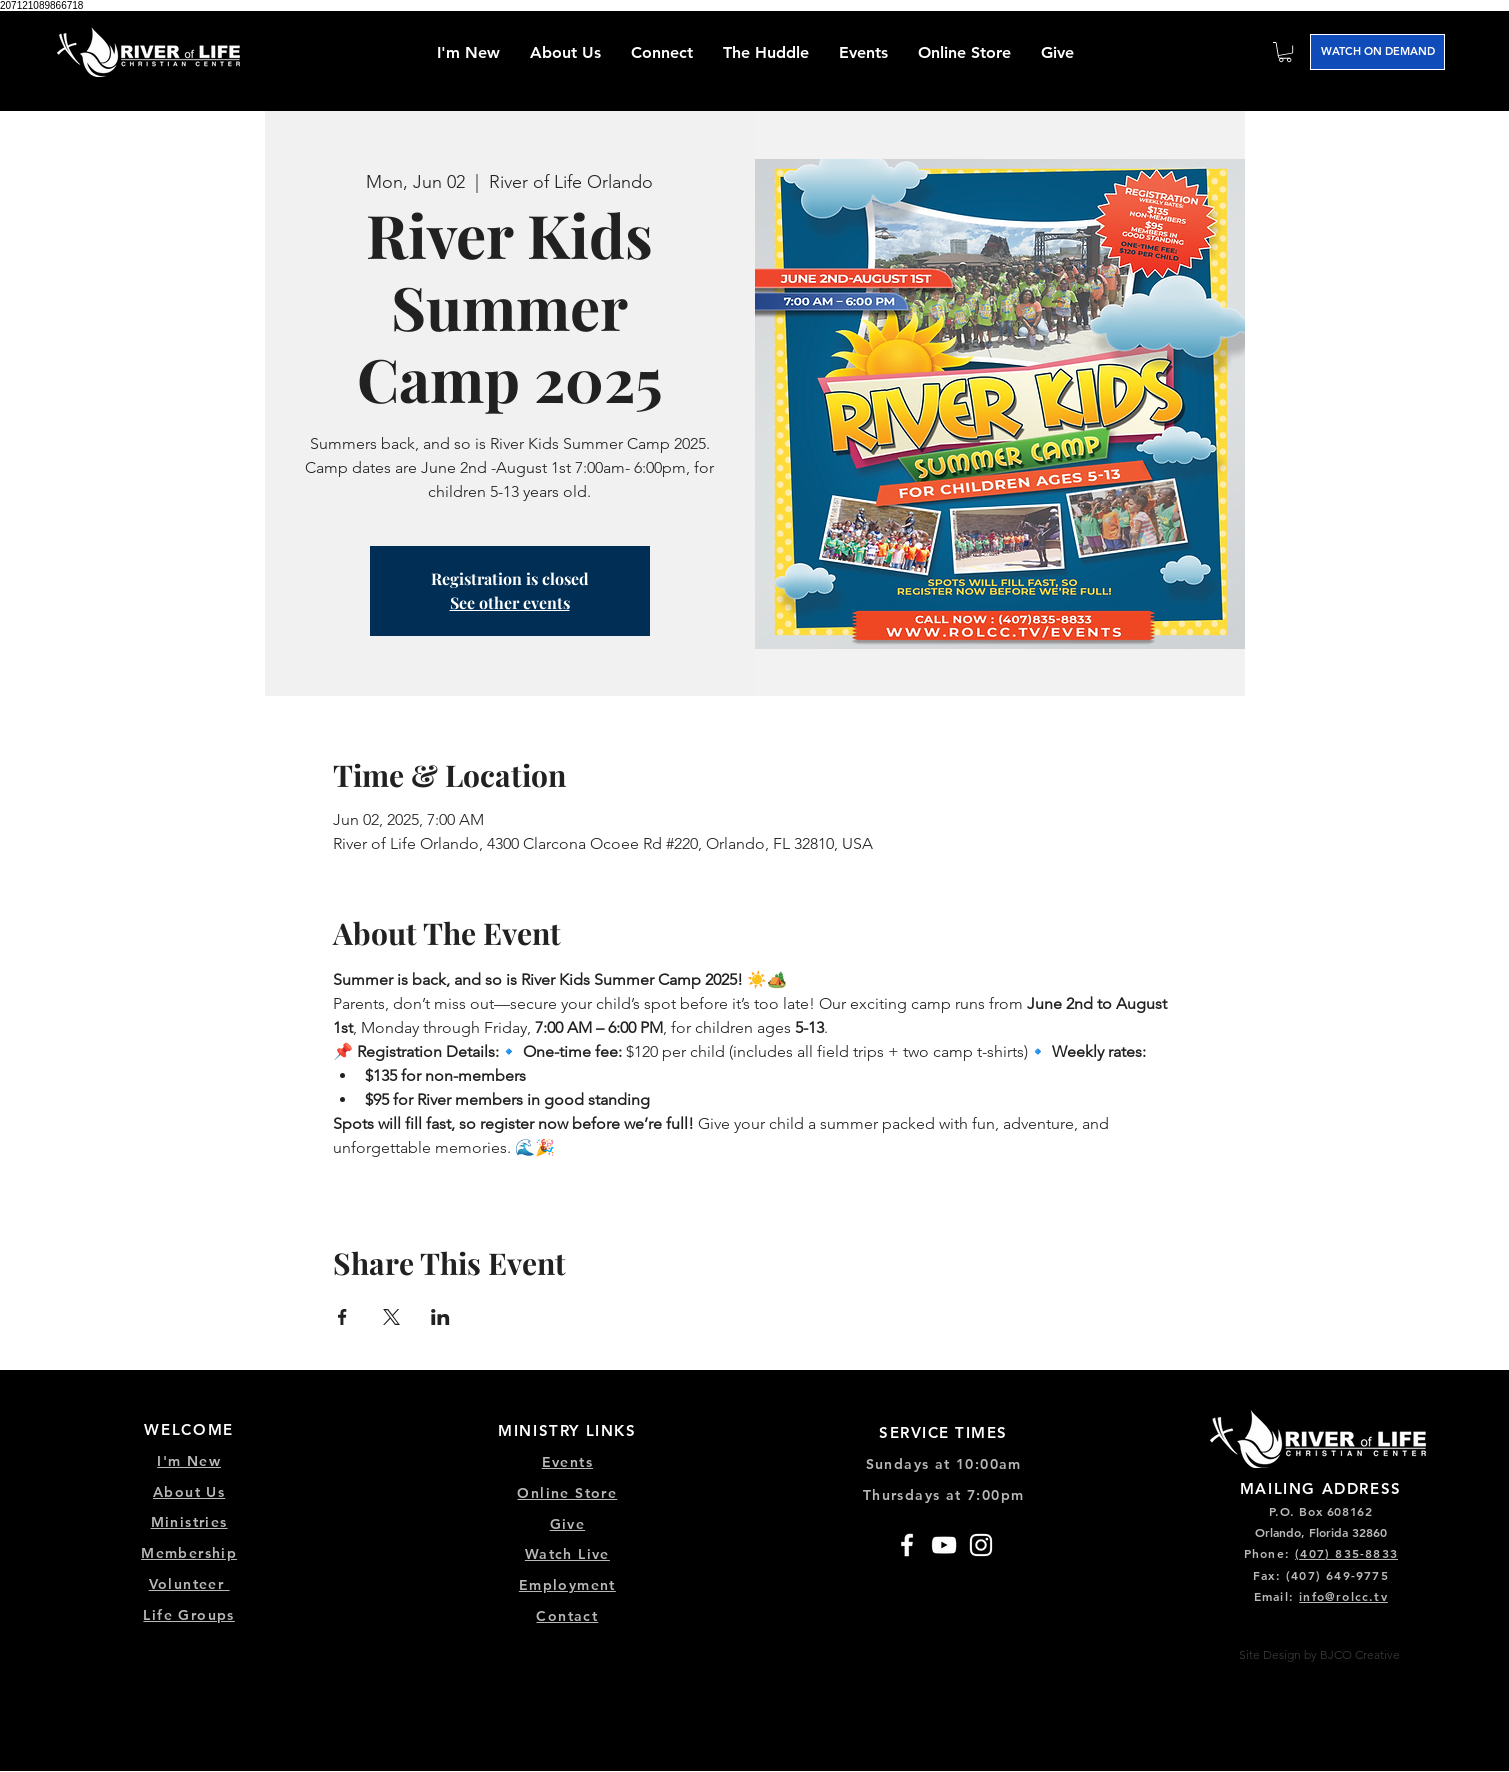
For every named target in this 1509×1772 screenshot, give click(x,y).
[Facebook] (907, 1545)
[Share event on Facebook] (342, 1317)
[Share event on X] (391, 1317)
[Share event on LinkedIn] (440, 1317)
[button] (662, 52)
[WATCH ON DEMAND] (1377, 52)
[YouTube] (944, 1545)
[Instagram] (981, 1545)
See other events (510, 602)
